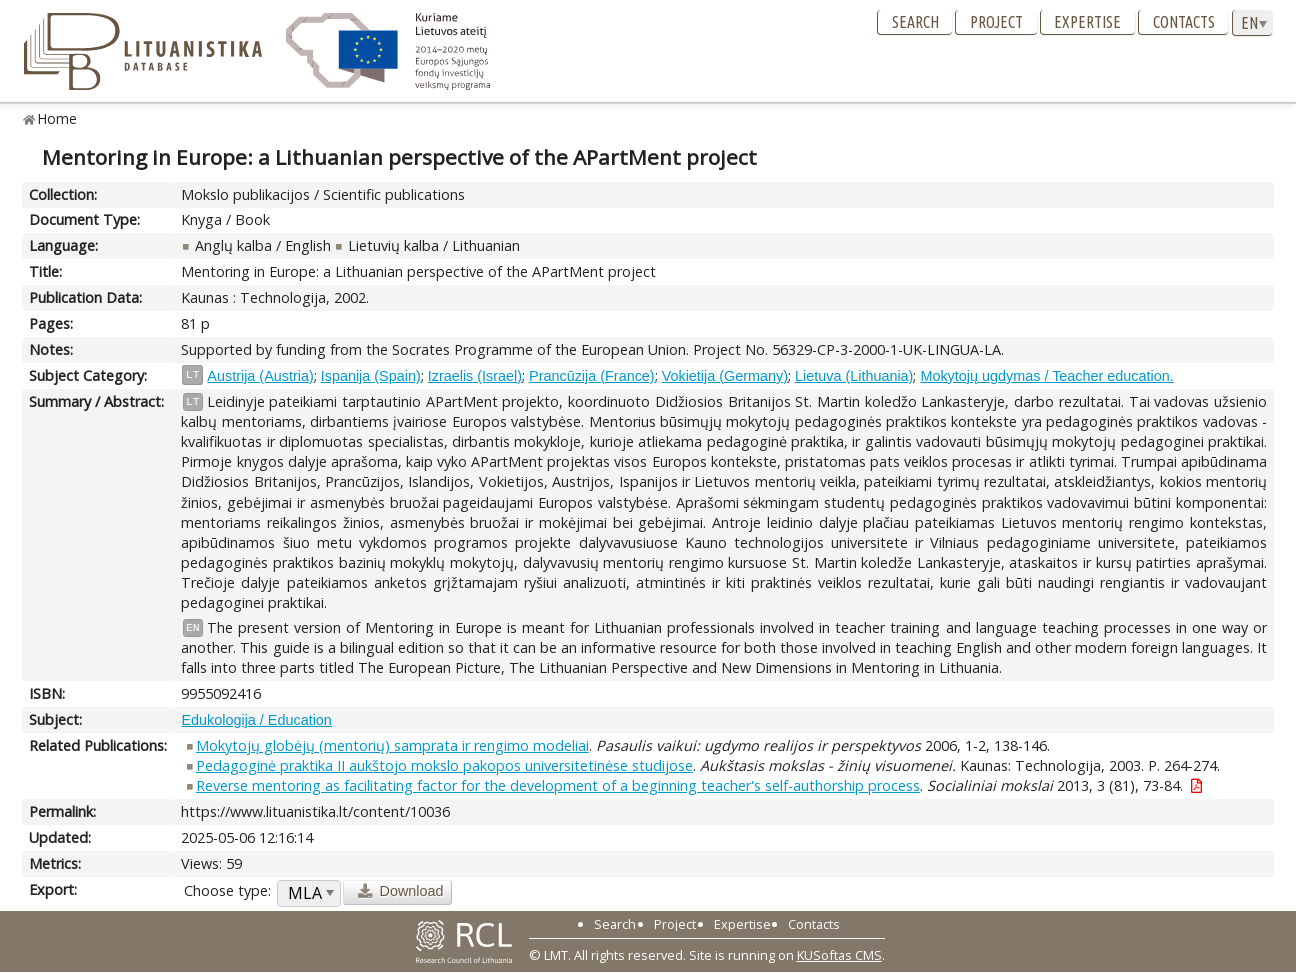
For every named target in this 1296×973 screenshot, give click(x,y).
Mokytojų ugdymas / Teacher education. (1046, 376)
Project (996, 22)
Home (57, 118)
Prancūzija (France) (592, 376)
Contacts (1184, 22)
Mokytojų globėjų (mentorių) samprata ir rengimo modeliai (392, 745)
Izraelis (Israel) (475, 376)
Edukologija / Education (256, 720)
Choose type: (227, 890)
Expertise (1087, 22)
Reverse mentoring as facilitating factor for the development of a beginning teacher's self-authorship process (558, 785)
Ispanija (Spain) (371, 376)
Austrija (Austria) (260, 376)
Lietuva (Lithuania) (854, 376)
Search (915, 22)
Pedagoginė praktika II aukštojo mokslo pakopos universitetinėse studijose (444, 765)
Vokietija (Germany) (725, 376)
